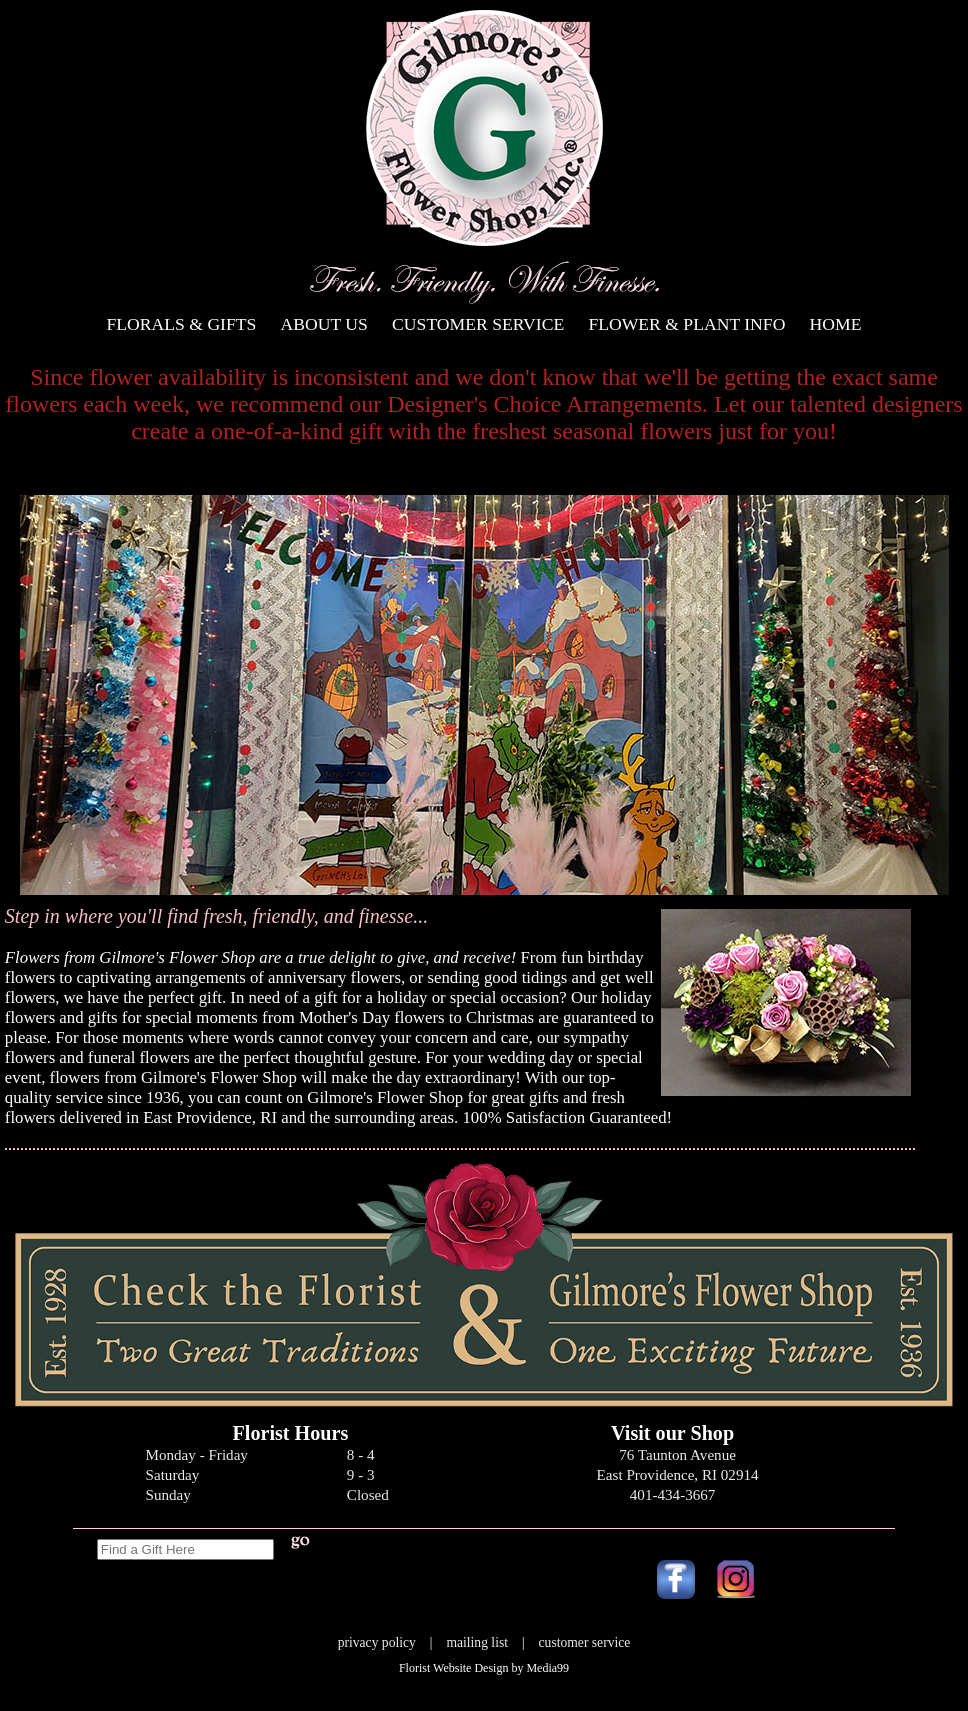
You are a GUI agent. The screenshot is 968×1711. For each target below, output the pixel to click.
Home (836, 324)
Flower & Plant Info (686, 324)
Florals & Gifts (182, 324)
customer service (585, 1642)
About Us (324, 324)
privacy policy (377, 1642)
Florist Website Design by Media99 (484, 1668)
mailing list (477, 1642)
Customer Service (478, 324)
